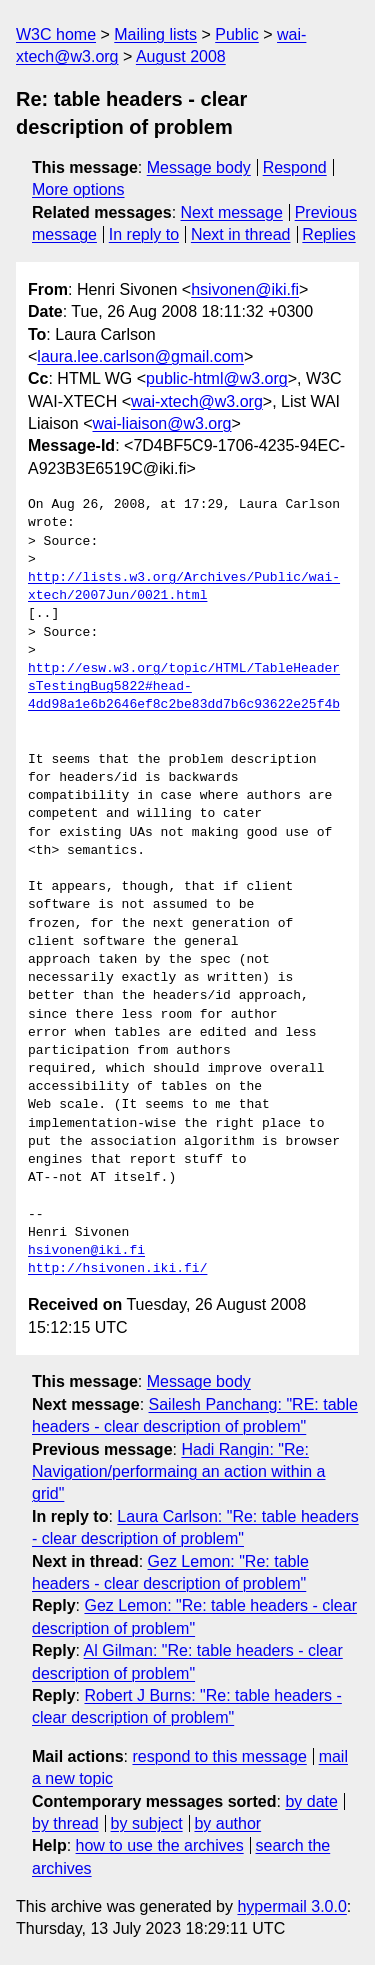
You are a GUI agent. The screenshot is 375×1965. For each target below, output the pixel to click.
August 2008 (181, 56)
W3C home (56, 34)
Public (237, 34)
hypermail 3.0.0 (291, 1906)
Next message (232, 212)
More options (78, 189)
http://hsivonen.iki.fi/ (117, 1269)
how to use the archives (160, 1845)
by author (227, 1823)
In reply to (144, 234)
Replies (328, 234)
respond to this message (219, 1756)
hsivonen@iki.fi (245, 289)
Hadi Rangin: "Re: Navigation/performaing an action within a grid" (179, 1472)
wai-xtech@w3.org (197, 401)
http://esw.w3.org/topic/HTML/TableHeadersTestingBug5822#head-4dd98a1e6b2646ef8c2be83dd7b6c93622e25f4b (184, 687)
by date (311, 1801)
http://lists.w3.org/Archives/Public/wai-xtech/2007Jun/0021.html (184, 587)
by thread (65, 1823)
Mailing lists (155, 34)
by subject (147, 1823)
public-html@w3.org (217, 378)
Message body (199, 167)
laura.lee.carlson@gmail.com (140, 356)
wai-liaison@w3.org (162, 423)
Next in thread (241, 234)
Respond (295, 167)
